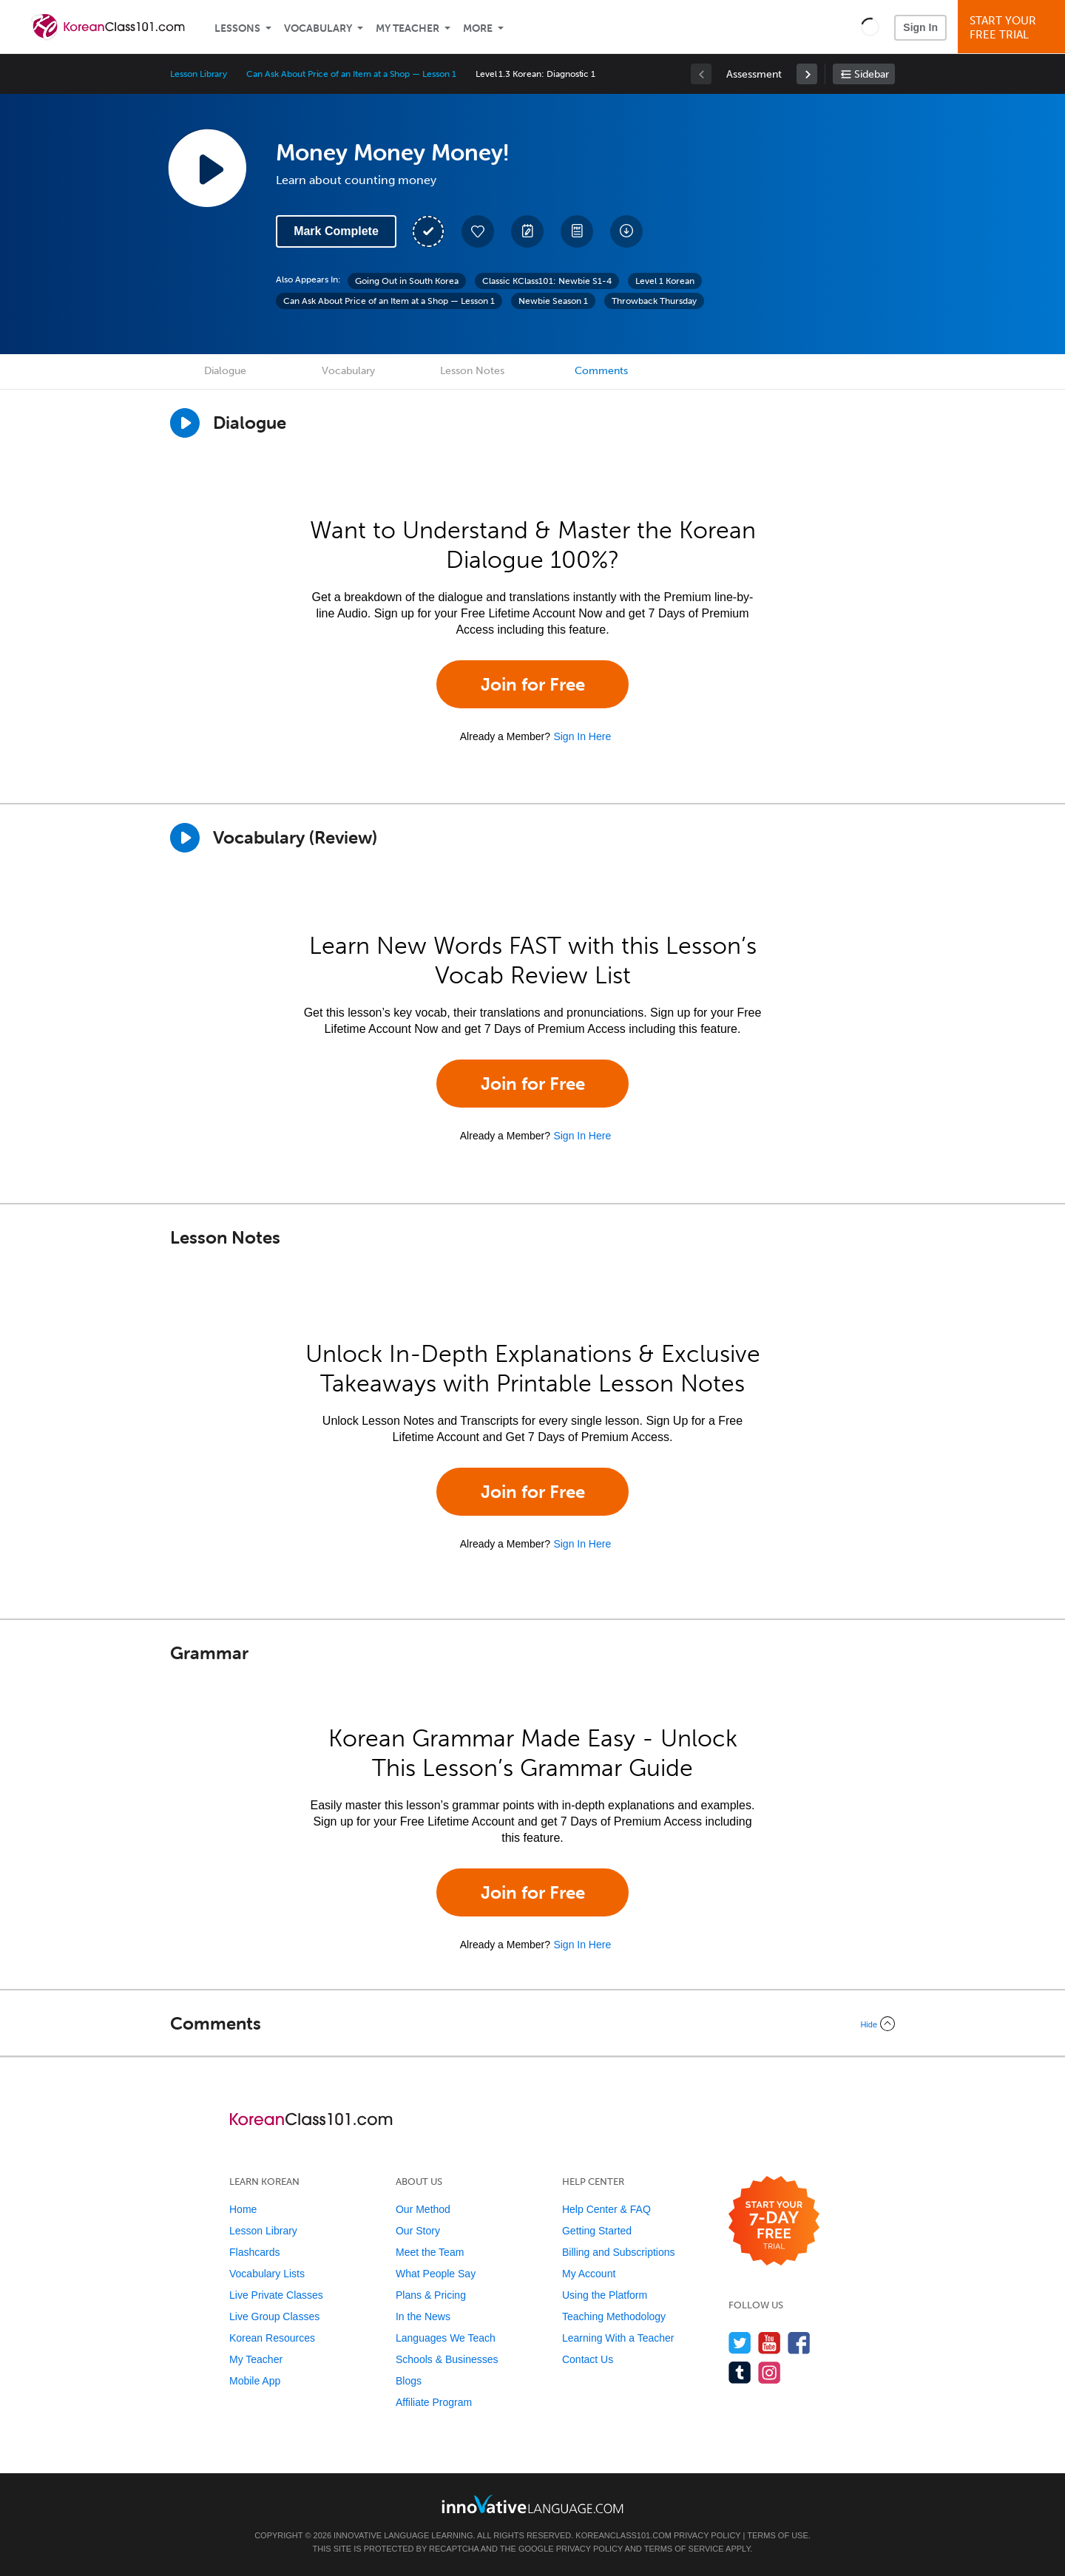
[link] (807, 74)
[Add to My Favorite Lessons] (478, 231)
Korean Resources (272, 2338)
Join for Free (533, 684)
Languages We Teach (446, 2338)
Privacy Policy (707, 2535)
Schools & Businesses (447, 2359)
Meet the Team (430, 2252)
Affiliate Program (434, 2402)
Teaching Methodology (614, 2316)
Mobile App (254, 2381)
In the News (423, 2316)
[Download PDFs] (577, 231)
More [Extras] (478, 28)
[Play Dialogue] (185, 423)
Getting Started (597, 2231)
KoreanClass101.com (623, 2535)
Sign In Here (582, 736)
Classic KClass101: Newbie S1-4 (547, 281)
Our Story (418, 2231)
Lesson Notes (472, 371)
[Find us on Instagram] (769, 2372)
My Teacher (407, 28)
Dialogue (225, 371)
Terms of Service (684, 2548)
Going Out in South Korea (407, 281)
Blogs (409, 2381)
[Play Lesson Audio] (207, 168)
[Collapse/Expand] (532, 2023)
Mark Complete (336, 231)
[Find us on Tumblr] (739, 2372)
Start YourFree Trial (1014, 27)
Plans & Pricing (431, 2295)
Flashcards (254, 2252)
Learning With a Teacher (618, 2338)
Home (243, 2209)
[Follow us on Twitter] (739, 2342)
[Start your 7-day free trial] (773, 2221)
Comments (601, 371)
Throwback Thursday (654, 301)
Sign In (920, 27)
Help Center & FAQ (606, 2209)
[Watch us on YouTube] (769, 2342)
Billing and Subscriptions (618, 2252)
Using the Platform (604, 2295)
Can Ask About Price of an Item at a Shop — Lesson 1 (351, 74)
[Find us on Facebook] (799, 2342)
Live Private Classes (276, 2295)
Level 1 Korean (664, 281)
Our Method (423, 2209)
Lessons (237, 28)
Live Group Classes (274, 2316)
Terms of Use (777, 2535)
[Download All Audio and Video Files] (626, 231)
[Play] (185, 838)
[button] (870, 26)
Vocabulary (318, 28)
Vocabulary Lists (267, 2274)
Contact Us (587, 2359)
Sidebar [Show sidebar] (871, 74)
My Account (588, 2274)
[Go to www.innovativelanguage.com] (532, 2504)
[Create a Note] (527, 231)
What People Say (436, 2274)
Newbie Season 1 (553, 301)
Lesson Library (198, 74)
